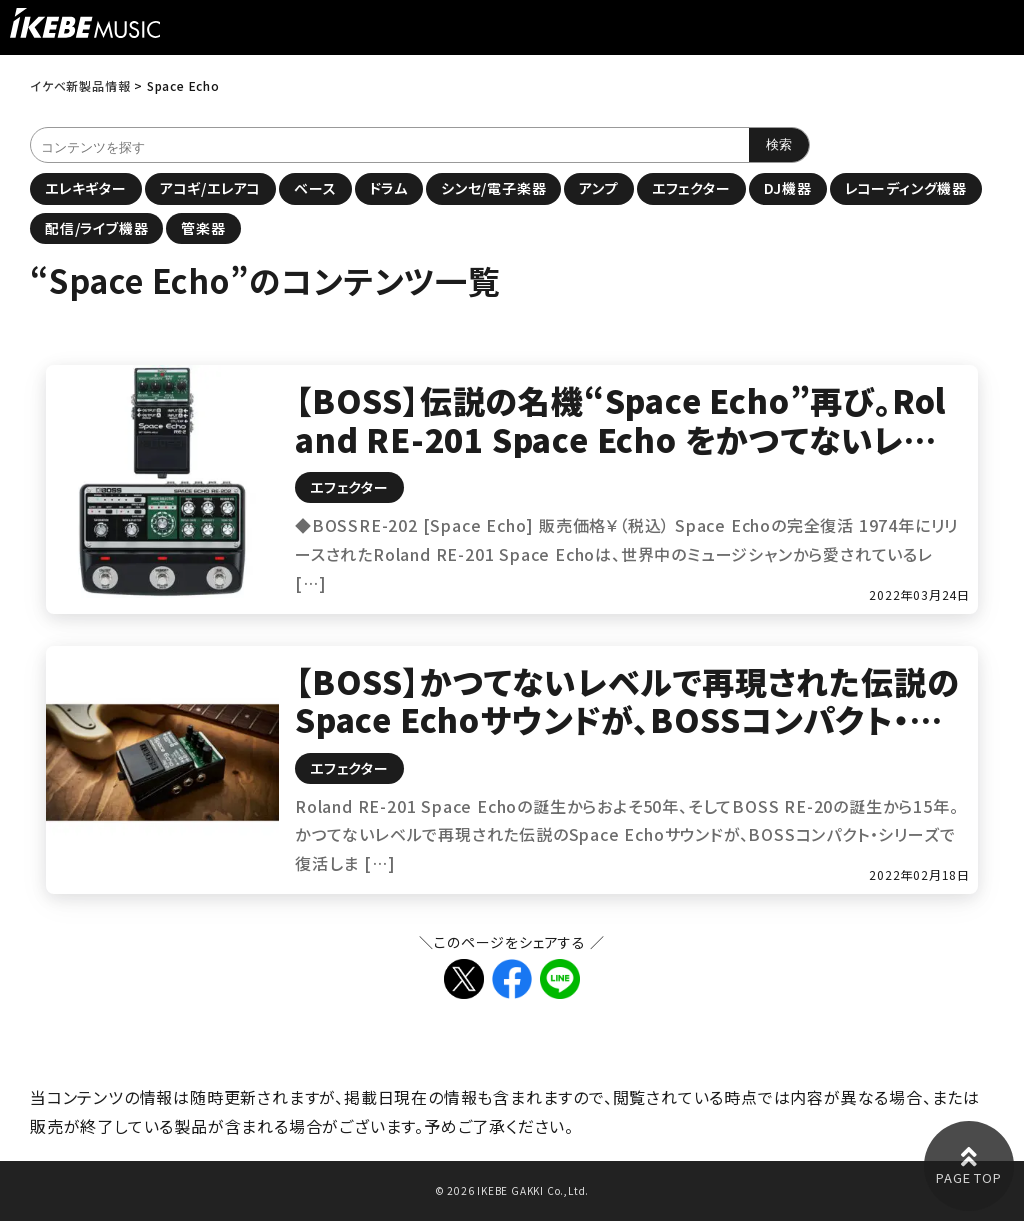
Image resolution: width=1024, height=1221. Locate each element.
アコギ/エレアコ (210, 188)
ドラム (389, 188)
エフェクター (691, 188)
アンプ (598, 188)
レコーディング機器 (906, 188)
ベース (315, 188)
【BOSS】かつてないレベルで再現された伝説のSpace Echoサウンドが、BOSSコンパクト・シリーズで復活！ (627, 719)
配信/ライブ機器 (96, 228)
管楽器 (203, 228)
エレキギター (86, 188)
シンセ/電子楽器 (493, 188)
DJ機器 (788, 188)
